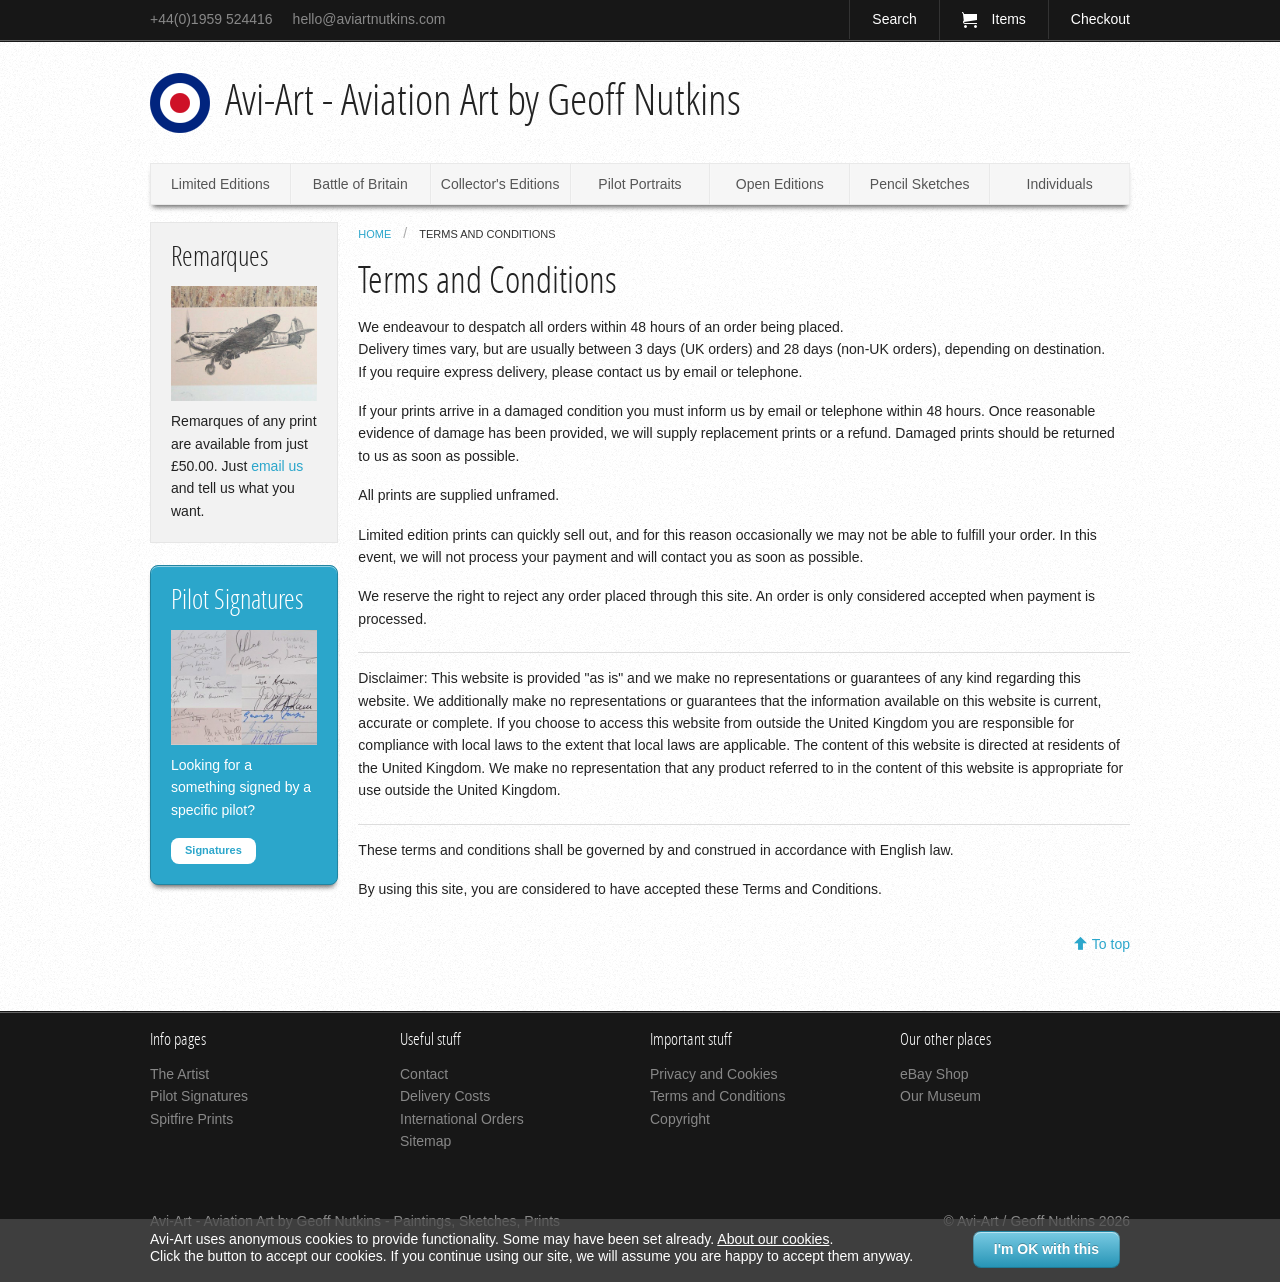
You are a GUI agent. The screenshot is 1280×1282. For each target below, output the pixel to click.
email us (277, 466)
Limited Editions (220, 184)
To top (1111, 944)
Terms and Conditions (487, 234)
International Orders (462, 1119)
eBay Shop (934, 1074)
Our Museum (940, 1096)
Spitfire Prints (191, 1119)
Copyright (680, 1119)
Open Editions (780, 184)
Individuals (1060, 184)
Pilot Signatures (199, 1096)
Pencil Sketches (920, 184)
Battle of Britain (360, 184)
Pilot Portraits (639, 184)
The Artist (179, 1074)
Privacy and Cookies (714, 1074)
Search (894, 19)
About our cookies (773, 1239)
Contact (424, 1074)
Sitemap (425, 1141)
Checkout (1100, 19)
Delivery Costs (445, 1096)
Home (374, 234)
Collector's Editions (500, 184)
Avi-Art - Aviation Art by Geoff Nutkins (483, 100)
